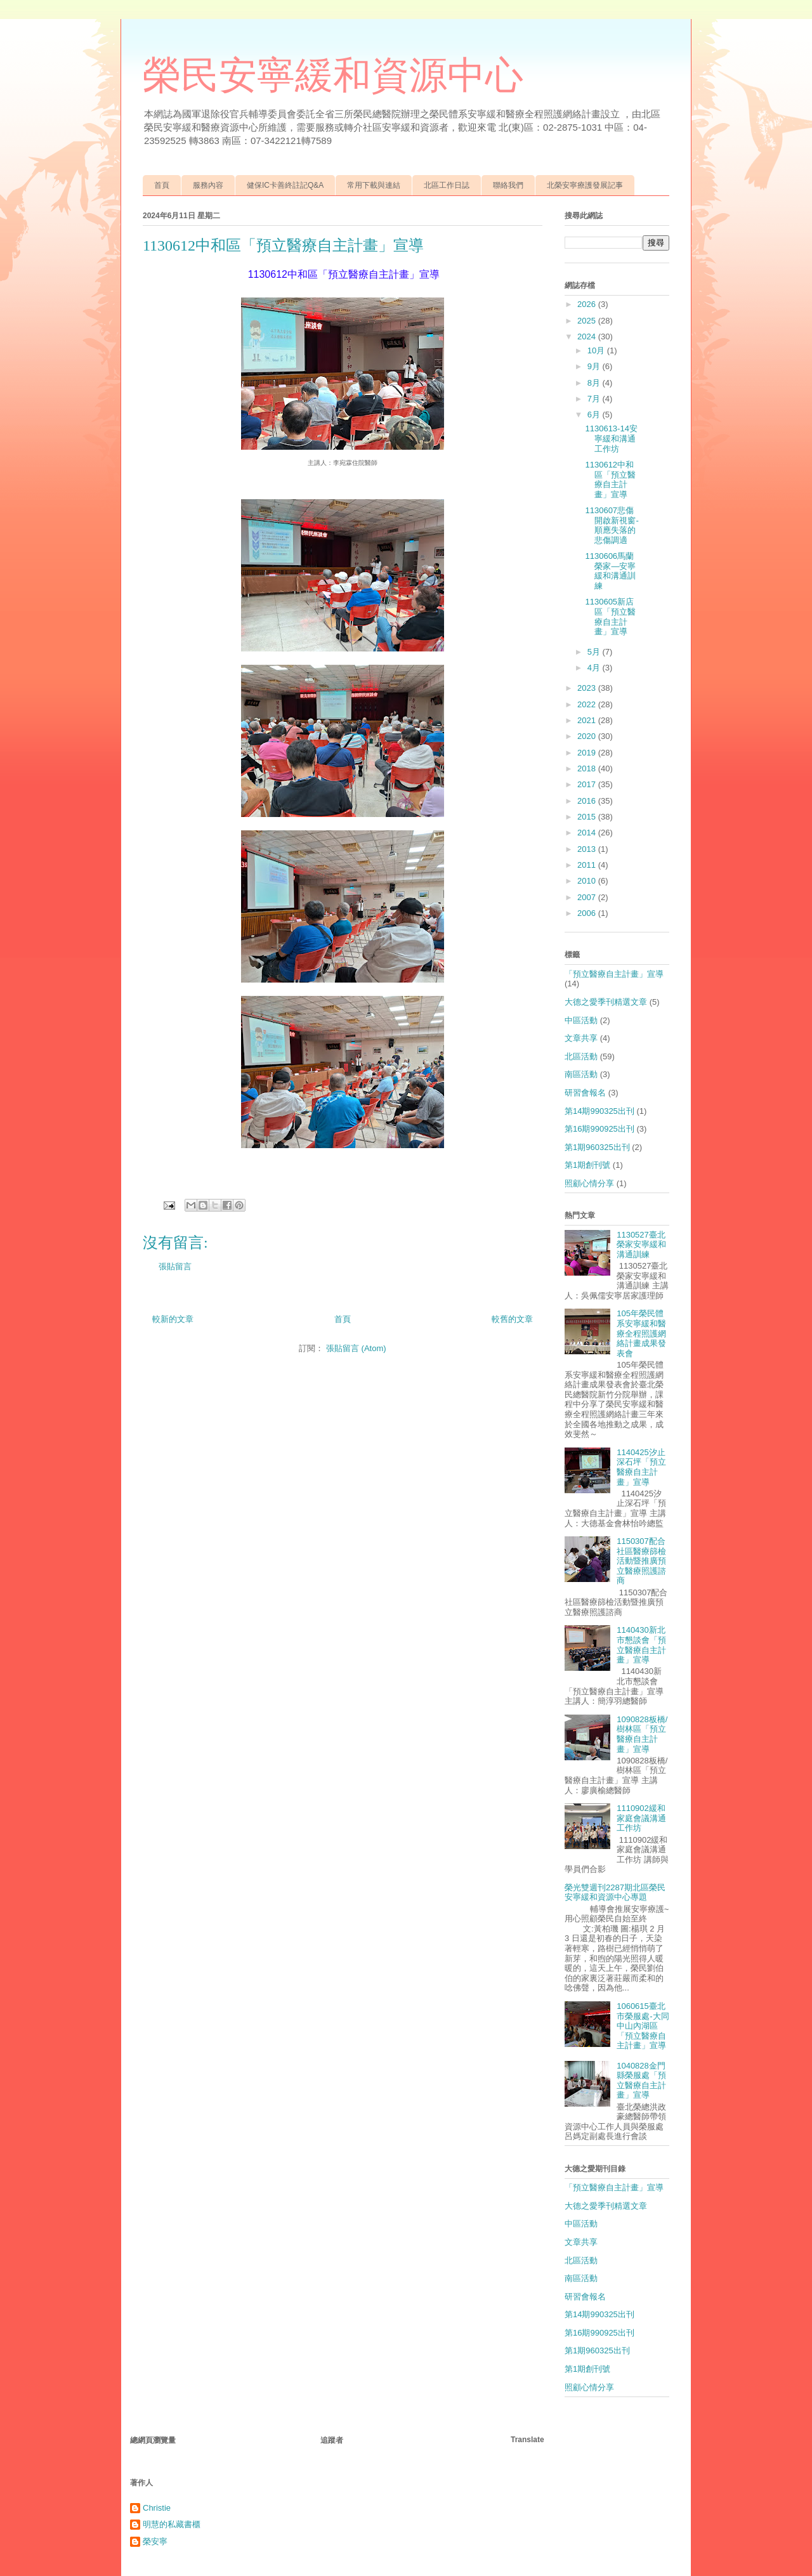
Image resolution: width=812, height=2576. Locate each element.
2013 (587, 849)
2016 (587, 801)
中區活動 (581, 1020)
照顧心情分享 (589, 1183)
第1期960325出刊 (597, 1147)
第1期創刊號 (587, 1165)
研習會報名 (585, 1092)
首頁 (161, 185)
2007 (587, 897)
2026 (587, 304)
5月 (595, 652)
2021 (587, 720)
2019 (587, 752)
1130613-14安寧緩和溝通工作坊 (611, 438)
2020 (587, 736)
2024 (587, 336)
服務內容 (208, 185)
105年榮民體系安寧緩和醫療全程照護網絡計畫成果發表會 (641, 1333)
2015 (587, 816)
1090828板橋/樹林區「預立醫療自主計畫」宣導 (642, 1734)
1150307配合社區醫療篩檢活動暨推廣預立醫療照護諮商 (641, 1560)
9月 (595, 366)
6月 (595, 414)
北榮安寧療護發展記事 (585, 185)
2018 (587, 768)
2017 (587, 784)
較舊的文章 (512, 1319)
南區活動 (581, 1074)
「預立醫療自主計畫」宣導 (614, 974)
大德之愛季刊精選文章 (606, 1002)
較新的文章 (172, 1319)
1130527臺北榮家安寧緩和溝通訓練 (641, 1244)
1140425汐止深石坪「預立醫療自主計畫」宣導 (641, 1467)
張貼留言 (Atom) (356, 1348)
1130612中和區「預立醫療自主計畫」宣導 (610, 479)
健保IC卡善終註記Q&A (285, 185)
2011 (587, 865)
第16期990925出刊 (599, 1129)
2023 (587, 688)
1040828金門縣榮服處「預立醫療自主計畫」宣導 (641, 2080)
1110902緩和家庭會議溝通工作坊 (641, 1818)
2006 (587, 913)
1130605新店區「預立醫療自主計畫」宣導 (610, 616)
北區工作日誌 (446, 185)
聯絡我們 (508, 185)
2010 (587, 881)
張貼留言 (175, 1266)
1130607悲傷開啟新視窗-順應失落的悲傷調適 (611, 525)
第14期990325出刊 (599, 1111)
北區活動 (581, 1056)
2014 (587, 832)
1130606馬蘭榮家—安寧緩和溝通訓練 (610, 571)
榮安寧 (155, 2541)
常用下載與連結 (373, 185)
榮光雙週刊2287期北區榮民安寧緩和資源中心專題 (615, 1892)
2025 (587, 320)
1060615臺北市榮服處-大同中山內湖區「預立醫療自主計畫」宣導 (643, 2025)
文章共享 (581, 1038)
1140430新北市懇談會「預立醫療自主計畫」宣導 (641, 1644)
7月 (595, 398)
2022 (587, 704)
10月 (597, 350)
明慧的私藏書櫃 (171, 2524)
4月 (595, 667)
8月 (595, 383)
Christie (157, 2508)
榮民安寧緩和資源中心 (333, 75)
